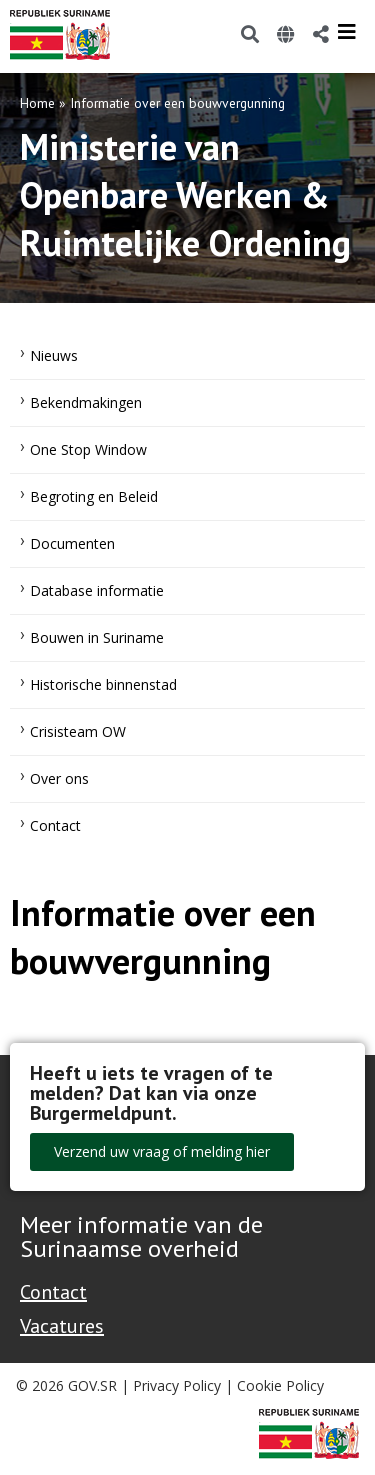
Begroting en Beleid (94, 496)
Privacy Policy (177, 1385)
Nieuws (54, 355)
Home (37, 103)
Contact (55, 825)
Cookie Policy (280, 1385)
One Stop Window (88, 449)
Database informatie (97, 590)
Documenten (72, 543)
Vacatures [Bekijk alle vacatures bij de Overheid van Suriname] (62, 1326)
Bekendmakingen (86, 402)
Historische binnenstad (103, 684)
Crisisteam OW (78, 731)
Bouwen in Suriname (97, 637)
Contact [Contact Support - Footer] (53, 1292)
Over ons (59, 778)
